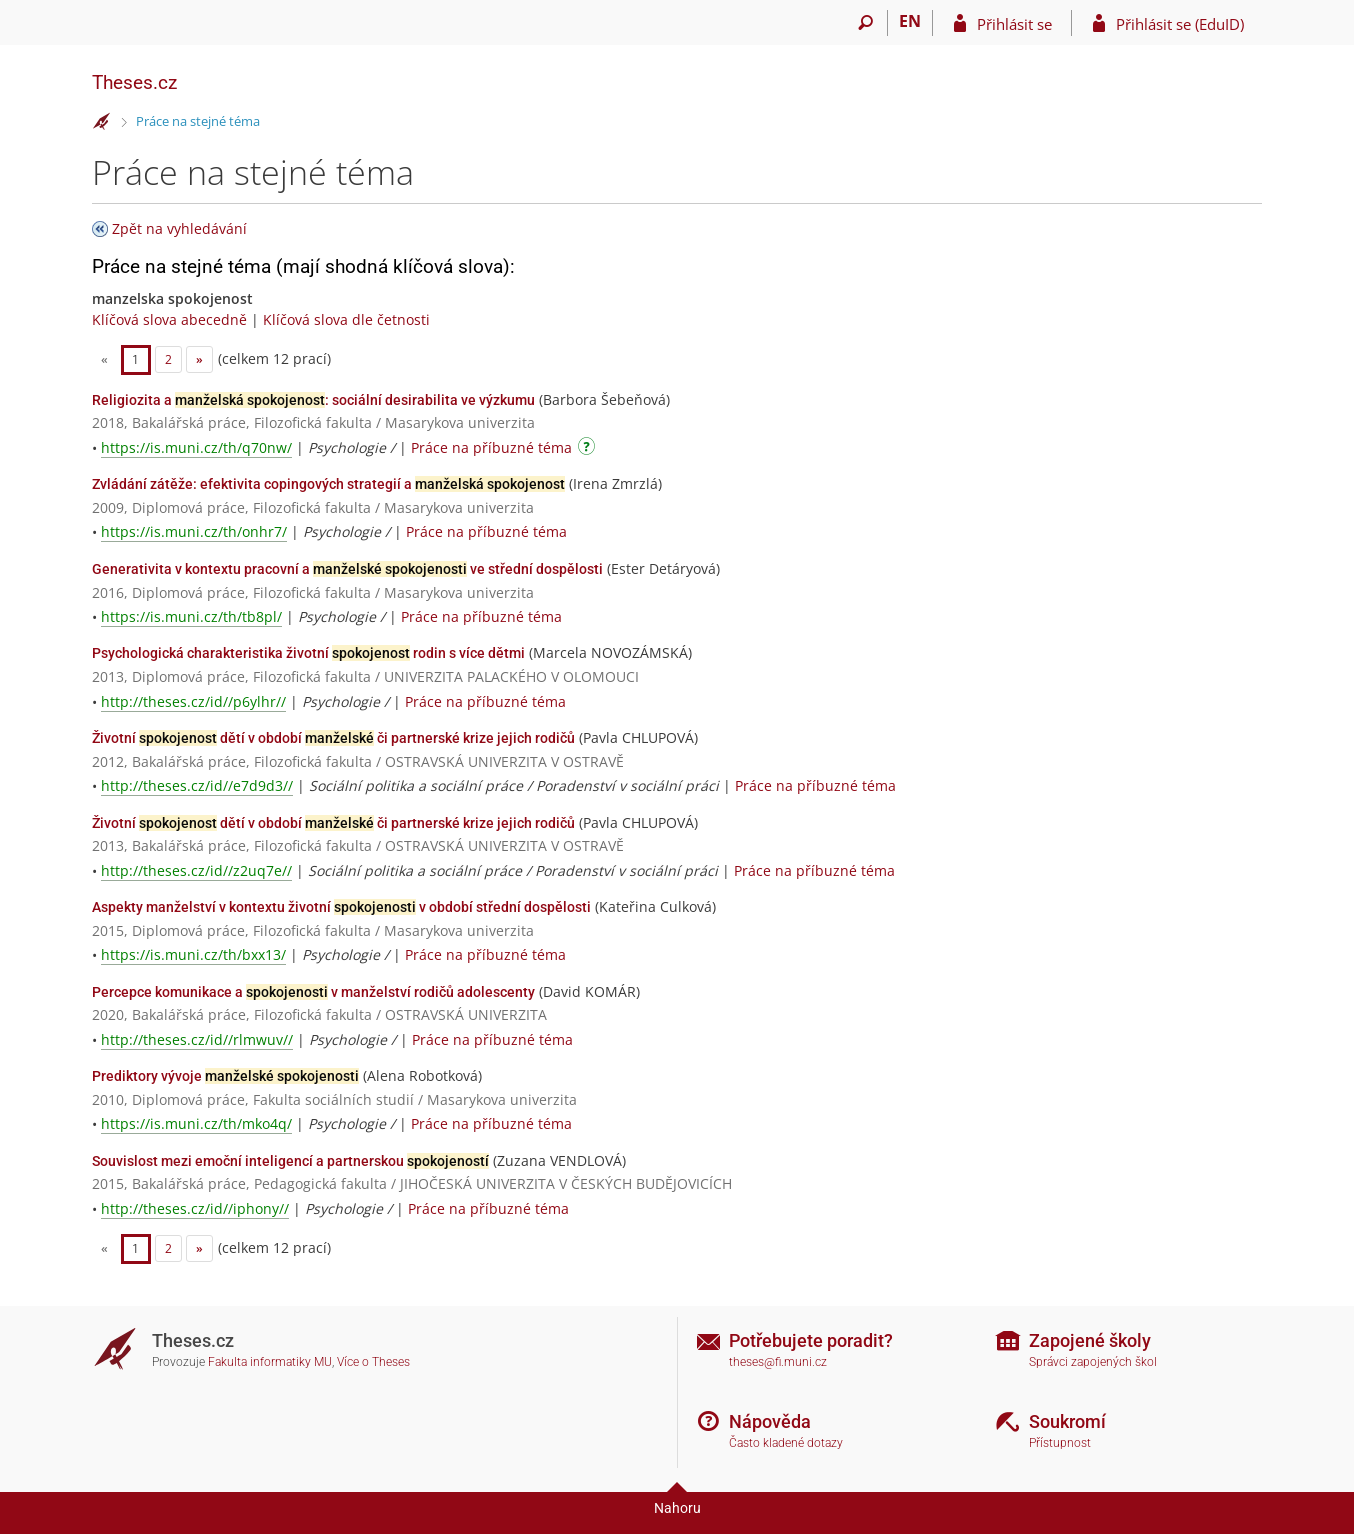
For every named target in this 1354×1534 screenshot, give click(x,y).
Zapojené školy (1090, 1340)
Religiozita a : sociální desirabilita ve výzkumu (313, 400)
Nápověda (770, 1421)
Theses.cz (134, 82)
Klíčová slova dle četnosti (346, 319)
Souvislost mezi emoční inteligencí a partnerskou (290, 1161)
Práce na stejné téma (198, 121)
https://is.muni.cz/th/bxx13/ (193, 954)
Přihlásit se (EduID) (1180, 24)
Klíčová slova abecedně (169, 319)
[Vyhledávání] (865, 23)
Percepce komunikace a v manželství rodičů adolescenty (313, 992)
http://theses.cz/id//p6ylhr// (193, 701)
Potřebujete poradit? (811, 1340)
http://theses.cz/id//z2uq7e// (196, 870)
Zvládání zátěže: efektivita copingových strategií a (328, 484)
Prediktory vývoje (225, 1076)
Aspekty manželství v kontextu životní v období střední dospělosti (341, 907)
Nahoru (677, 1508)
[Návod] (589, 449)
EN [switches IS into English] (910, 21)
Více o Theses (373, 1362)
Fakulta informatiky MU (270, 1362)
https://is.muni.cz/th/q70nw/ (196, 447)
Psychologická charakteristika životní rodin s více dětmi (308, 653)
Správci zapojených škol (1093, 1362)
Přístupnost (1060, 1443)
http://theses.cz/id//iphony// (195, 1208)
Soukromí (1067, 1421)
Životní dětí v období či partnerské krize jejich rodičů (333, 738)
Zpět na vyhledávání (179, 228)
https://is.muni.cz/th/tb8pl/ (191, 616)
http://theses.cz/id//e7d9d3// (197, 785)
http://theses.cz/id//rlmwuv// (197, 1039)
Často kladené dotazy (786, 1443)
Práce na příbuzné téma (491, 447)
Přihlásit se (1014, 24)
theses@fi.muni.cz (778, 1362)
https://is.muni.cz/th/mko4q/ (196, 1123)
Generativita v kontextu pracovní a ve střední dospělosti (347, 569)
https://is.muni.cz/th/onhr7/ (194, 531)
